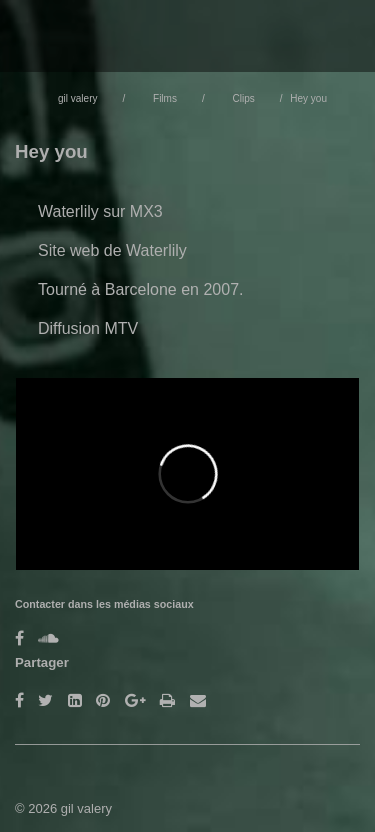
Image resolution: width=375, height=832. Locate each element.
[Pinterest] (103, 700)
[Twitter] (45, 700)
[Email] (198, 700)
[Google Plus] (135, 700)
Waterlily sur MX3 (100, 211)
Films (165, 98)
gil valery (77, 98)
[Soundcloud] (48, 638)
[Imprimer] (167, 700)
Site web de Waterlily (112, 250)
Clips (243, 98)
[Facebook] (19, 638)
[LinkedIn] (75, 700)
